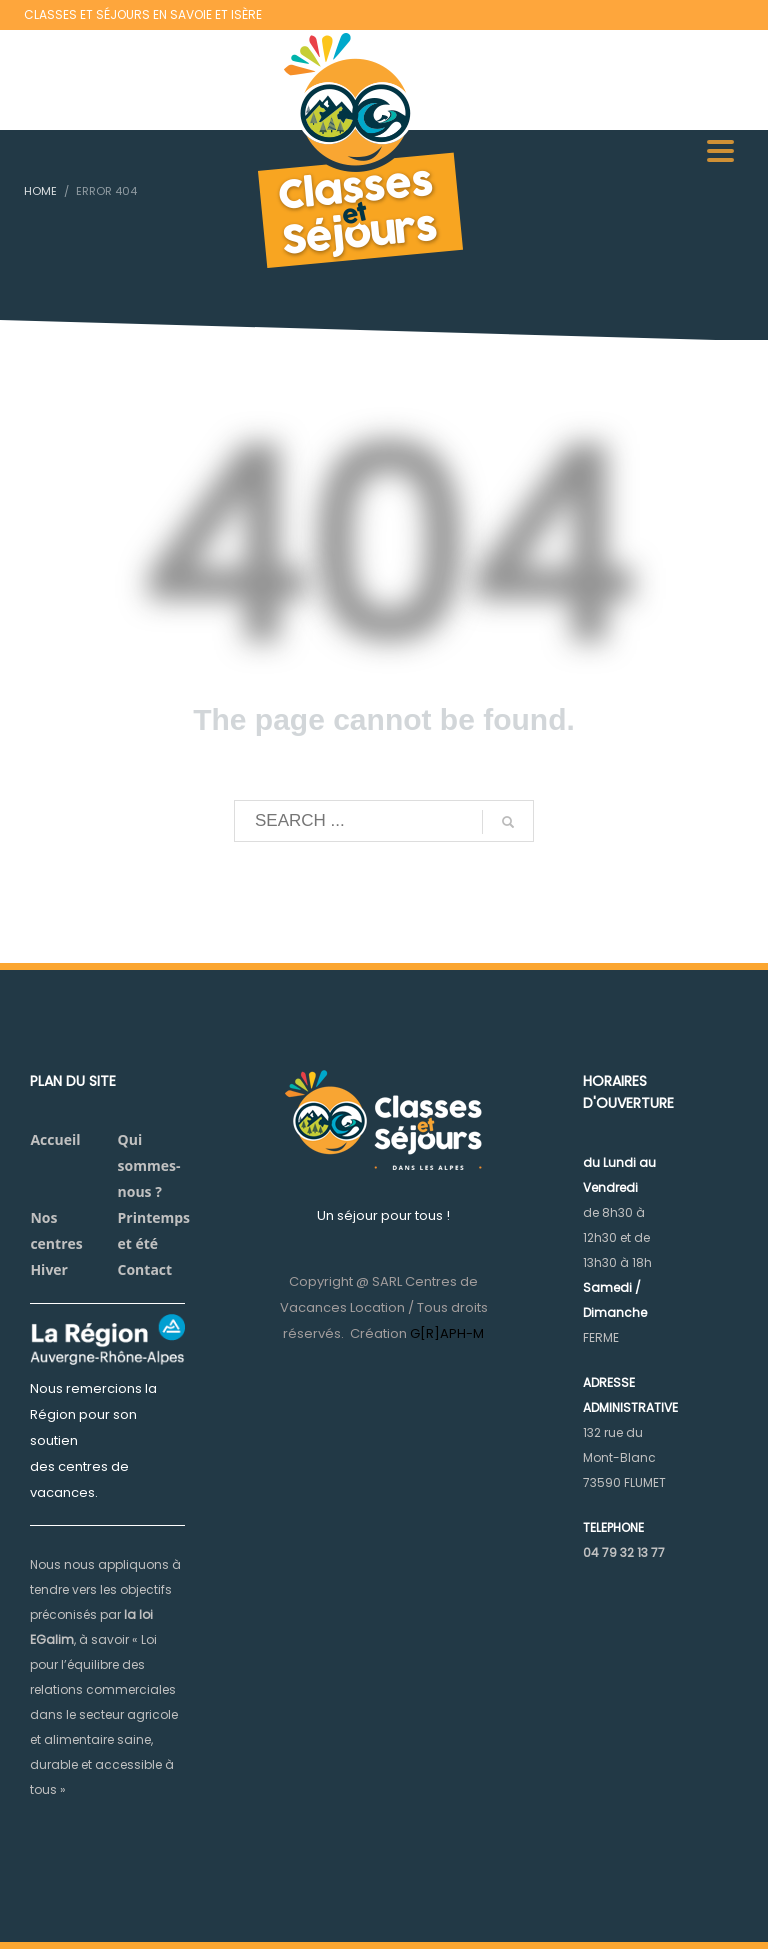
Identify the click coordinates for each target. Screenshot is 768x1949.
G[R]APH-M (447, 1333)
